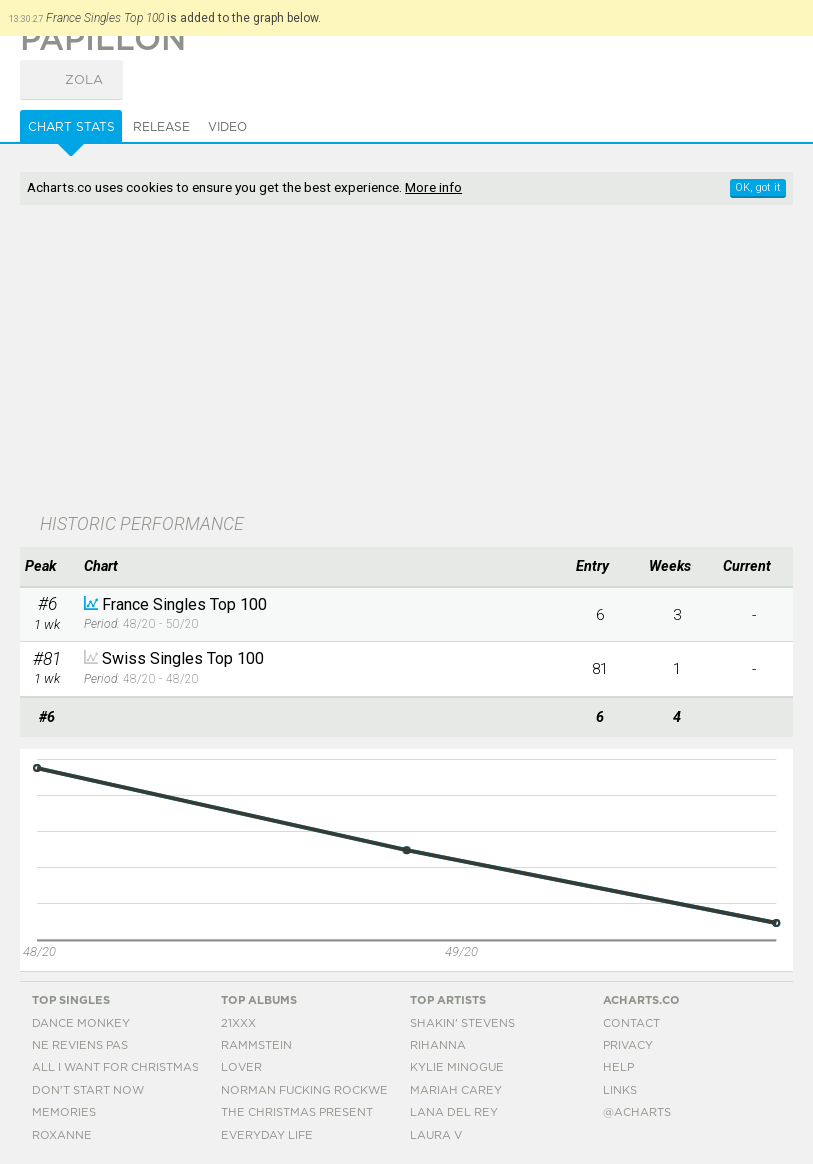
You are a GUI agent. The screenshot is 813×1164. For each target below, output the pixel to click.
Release (161, 127)
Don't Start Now (88, 1090)
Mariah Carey (456, 1090)
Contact (631, 1023)
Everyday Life (267, 1135)
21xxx (238, 1023)
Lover (241, 1067)
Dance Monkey (81, 1023)
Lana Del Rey (454, 1112)
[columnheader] (47, 567)
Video (227, 127)
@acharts (637, 1112)
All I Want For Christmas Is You (136, 1067)
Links (620, 1090)
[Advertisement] (299, 361)
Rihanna (438, 1045)
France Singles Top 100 (184, 604)
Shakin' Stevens (462, 1023)
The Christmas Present (297, 1112)
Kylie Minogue (457, 1067)
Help (618, 1067)
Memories (64, 1112)
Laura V (436, 1135)
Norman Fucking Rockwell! (313, 1090)
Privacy (628, 1045)
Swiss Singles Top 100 (183, 658)
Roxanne (62, 1135)
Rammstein (256, 1045)
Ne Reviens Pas (80, 1045)
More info (433, 187)
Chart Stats (71, 127)
